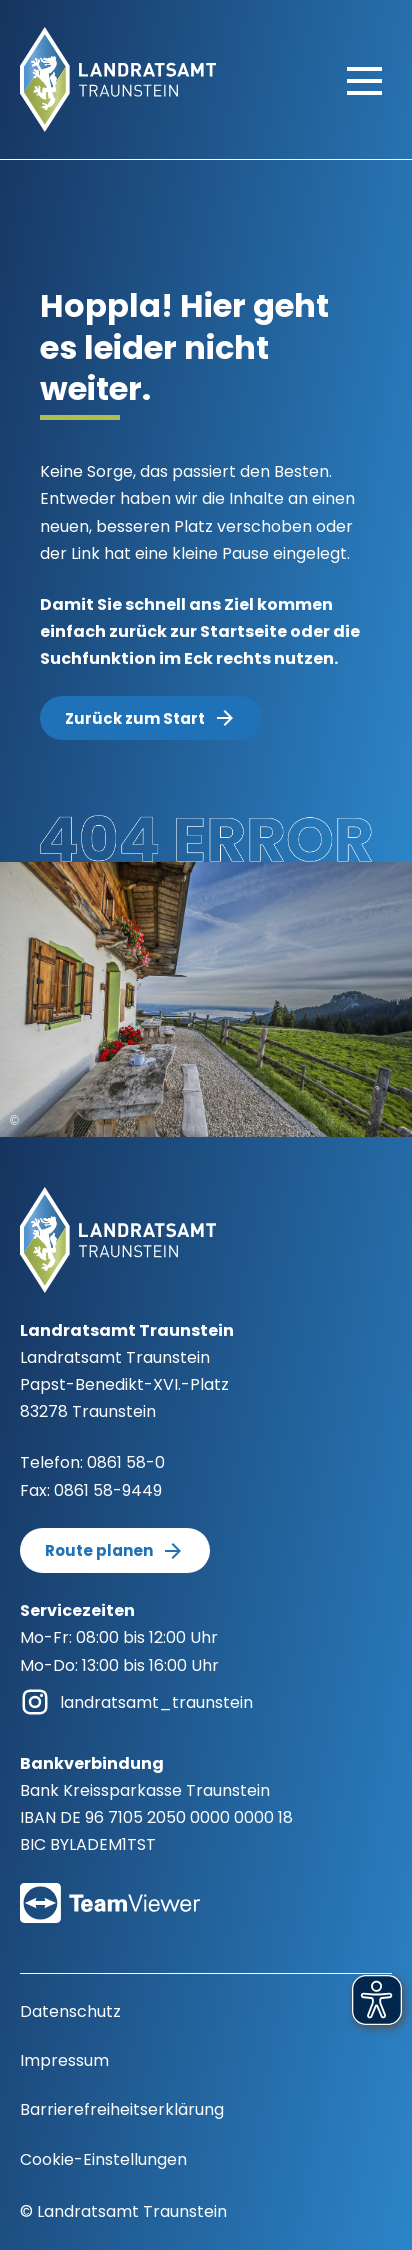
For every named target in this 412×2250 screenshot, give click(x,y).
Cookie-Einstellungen (103, 2159)
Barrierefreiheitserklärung (122, 2109)
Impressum (64, 2060)
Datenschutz (70, 2011)
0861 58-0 (126, 1462)
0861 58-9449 (108, 1490)
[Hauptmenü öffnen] (364, 80)
